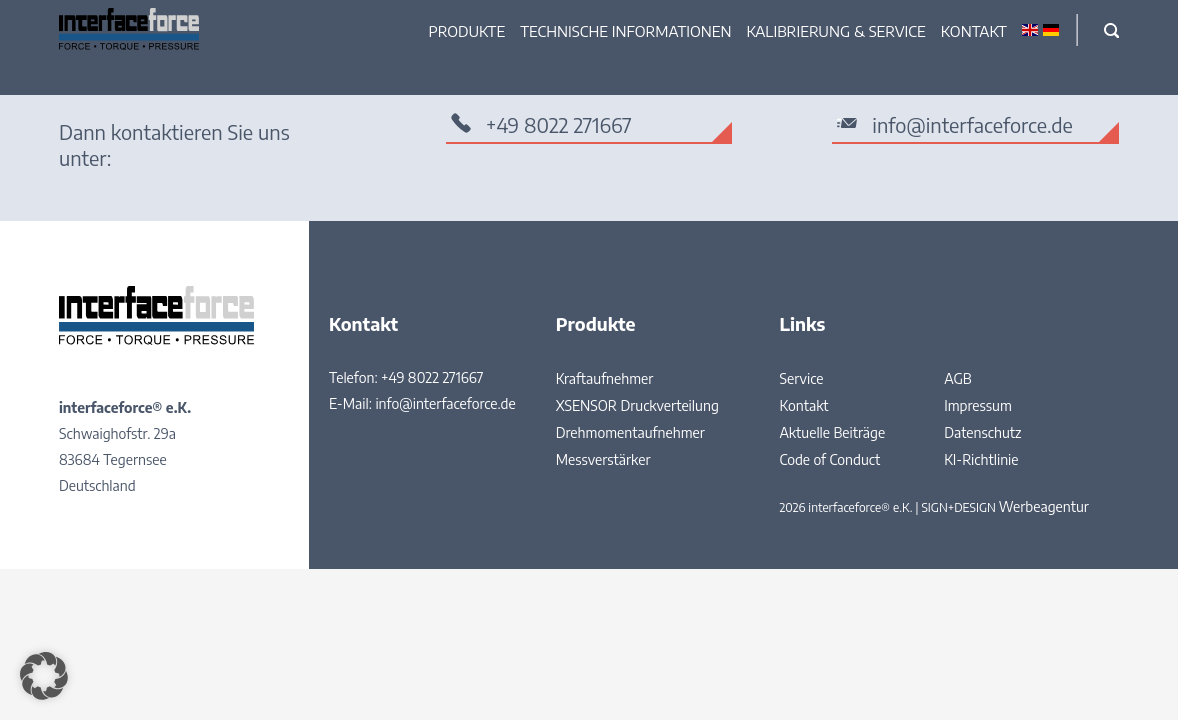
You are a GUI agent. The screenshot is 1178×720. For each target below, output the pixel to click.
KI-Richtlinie (981, 459)
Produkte (467, 31)
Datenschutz (982, 432)
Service (801, 378)
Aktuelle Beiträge (832, 432)
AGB (958, 378)
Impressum (978, 405)
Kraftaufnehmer (605, 378)
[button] (44, 676)
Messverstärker (603, 459)
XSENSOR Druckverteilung (637, 405)
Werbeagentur (1044, 506)
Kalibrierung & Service (836, 31)
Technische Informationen (625, 31)
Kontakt (974, 31)
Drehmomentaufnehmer (630, 432)
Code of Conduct (829, 459)
